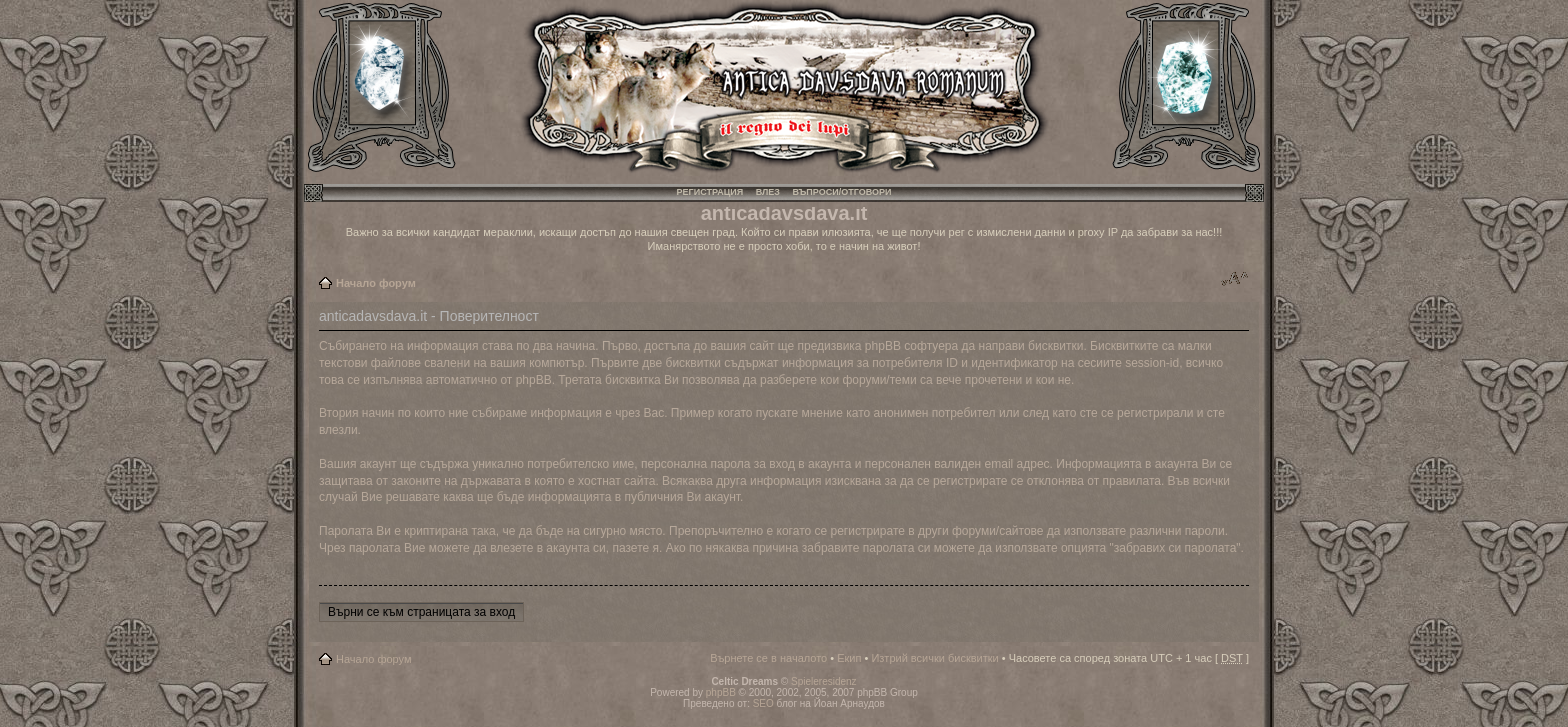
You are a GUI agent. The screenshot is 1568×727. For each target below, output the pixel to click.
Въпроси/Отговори (841, 192)
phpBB (721, 692)
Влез (768, 192)
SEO (763, 703)
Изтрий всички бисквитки (934, 658)
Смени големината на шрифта (1234, 279)
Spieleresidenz (824, 681)
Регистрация (710, 192)
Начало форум (376, 283)
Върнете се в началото (768, 658)
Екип (849, 658)
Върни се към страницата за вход (421, 612)
